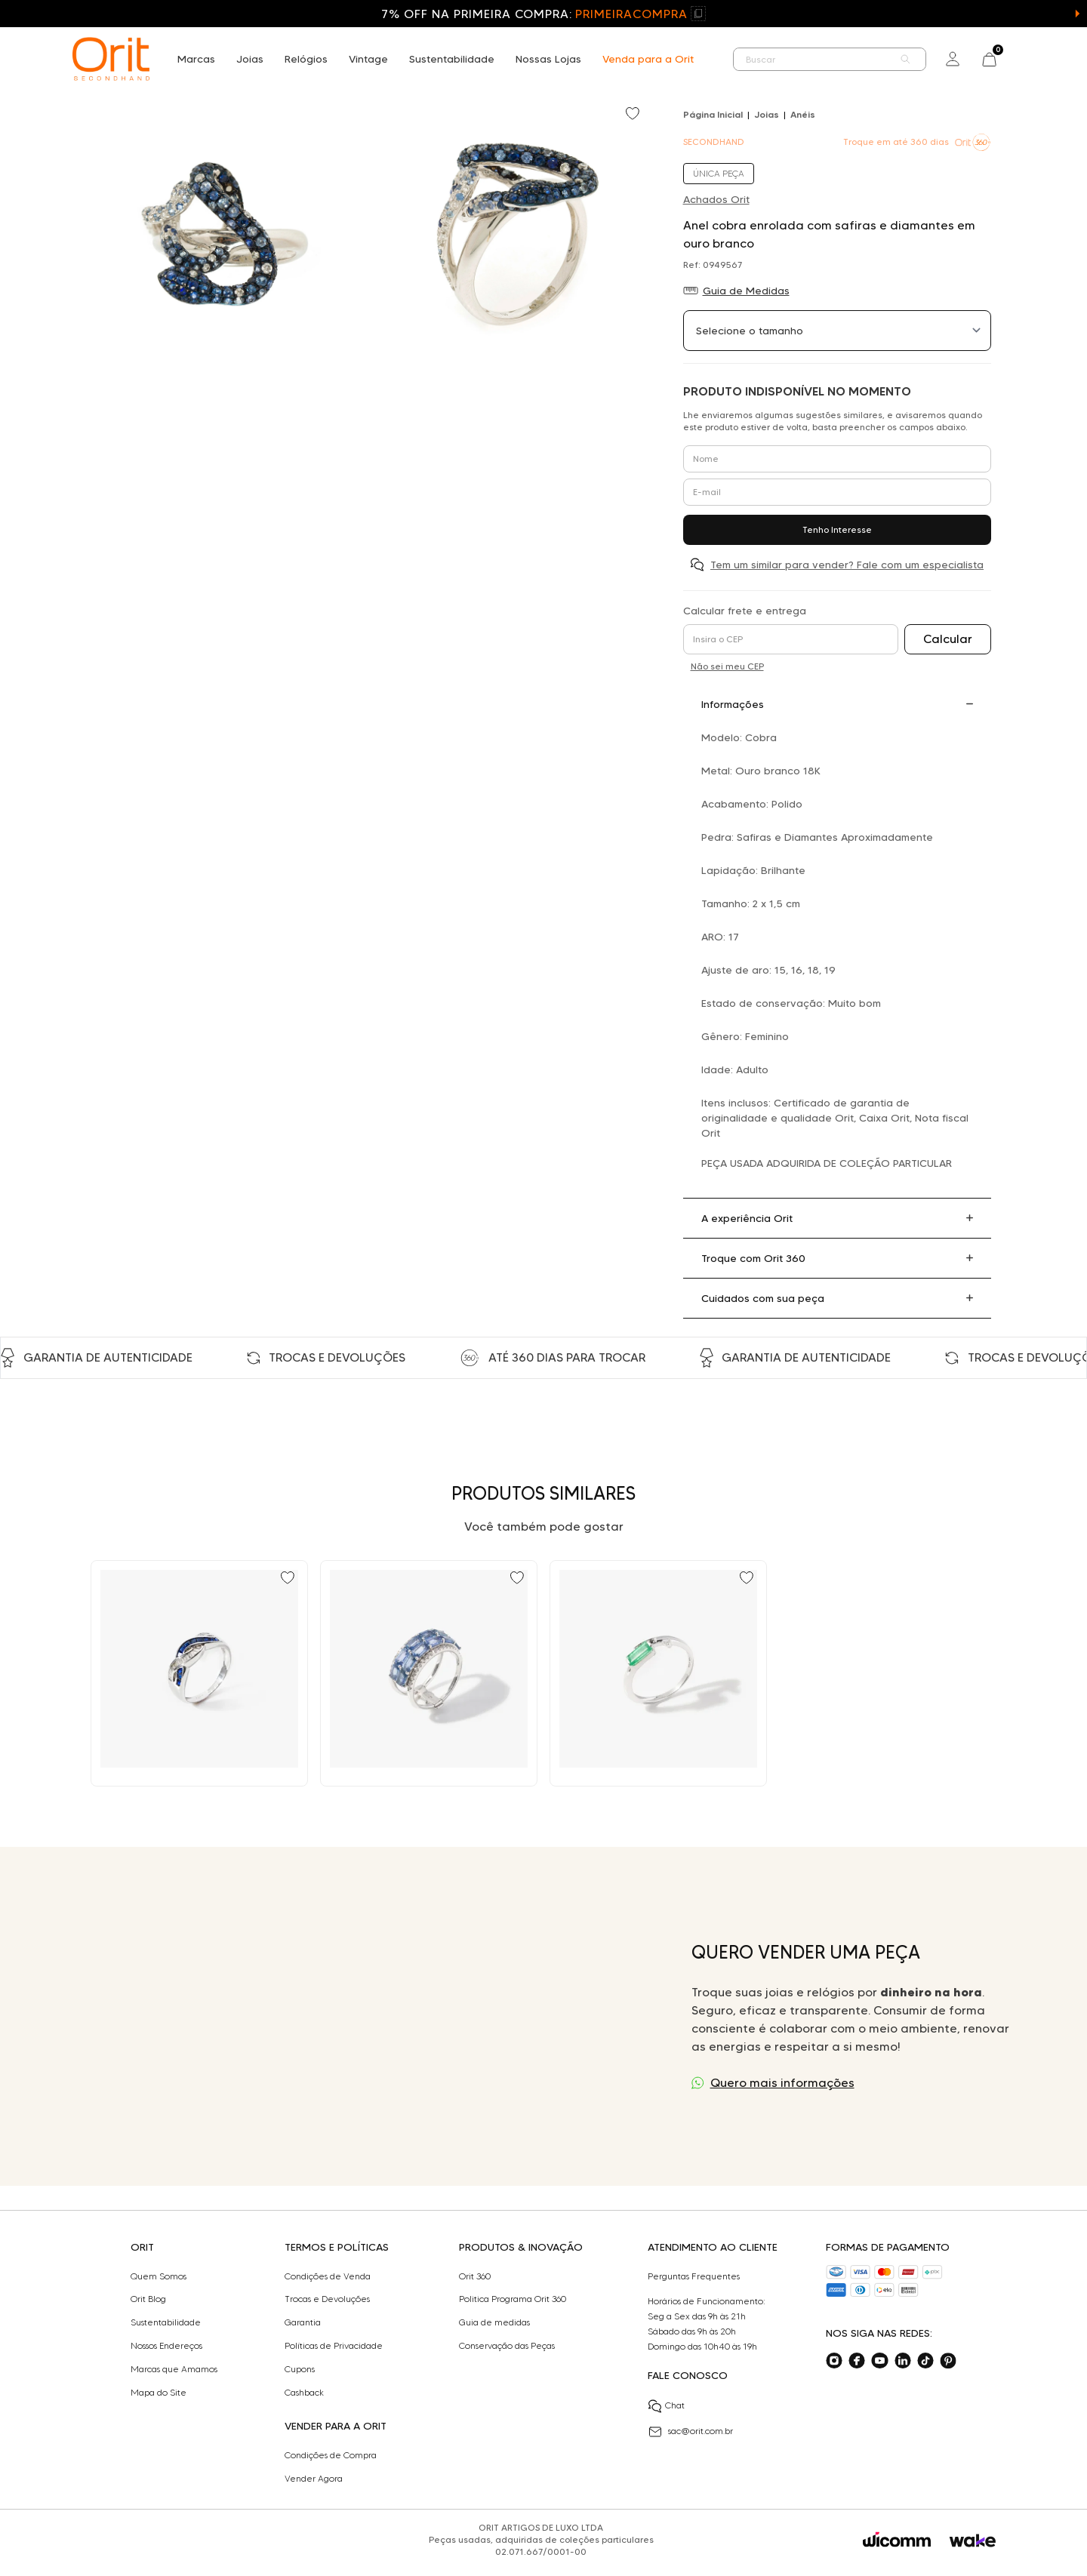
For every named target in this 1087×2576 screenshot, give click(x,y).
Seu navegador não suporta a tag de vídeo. (352, 2016)
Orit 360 (475, 2276)
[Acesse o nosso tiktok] (925, 2361)
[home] (110, 59)
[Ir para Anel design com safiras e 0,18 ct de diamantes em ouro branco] (199, 1673)
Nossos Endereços (166, 2346)
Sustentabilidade (451, 59)
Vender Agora (314, 2478)
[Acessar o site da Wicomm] (897, 2539)
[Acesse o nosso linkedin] (903, 2361)
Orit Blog (148, 2299)
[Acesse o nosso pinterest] (948, 2361)
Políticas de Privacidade (334, 2346)
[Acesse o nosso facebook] (856, 2361)
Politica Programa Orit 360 (512, 2299)
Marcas (196, 59)
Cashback (304, 2392)
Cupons (300, 2369)
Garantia (303, 2322)
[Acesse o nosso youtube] (879, 2361)
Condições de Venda (328, 2276)
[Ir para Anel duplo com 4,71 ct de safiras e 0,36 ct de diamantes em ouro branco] (429, 1673)
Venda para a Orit (648, 59)
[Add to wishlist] (634, 115)
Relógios (306, 59)
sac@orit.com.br (690, 2432)
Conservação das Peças (507, 2346)
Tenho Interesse (837, 529)
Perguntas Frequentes (694, 2276)
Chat (666, 2406)
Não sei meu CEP (727, 666)
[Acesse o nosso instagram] (834, 2361)
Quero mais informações (782, 2083)
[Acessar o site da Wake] (972, 2541)
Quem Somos (158, 2276)
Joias (249, 59)
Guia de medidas (494, 2322)
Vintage (368, 59)
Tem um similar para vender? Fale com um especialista (847, 564)
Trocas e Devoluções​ (327, 2299)
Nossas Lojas (548, 59)
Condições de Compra (331, 2455)
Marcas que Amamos (174, 2369)
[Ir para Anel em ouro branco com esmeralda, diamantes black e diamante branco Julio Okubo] (658, 1673)
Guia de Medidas (746, 290)
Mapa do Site (158, 2392)
